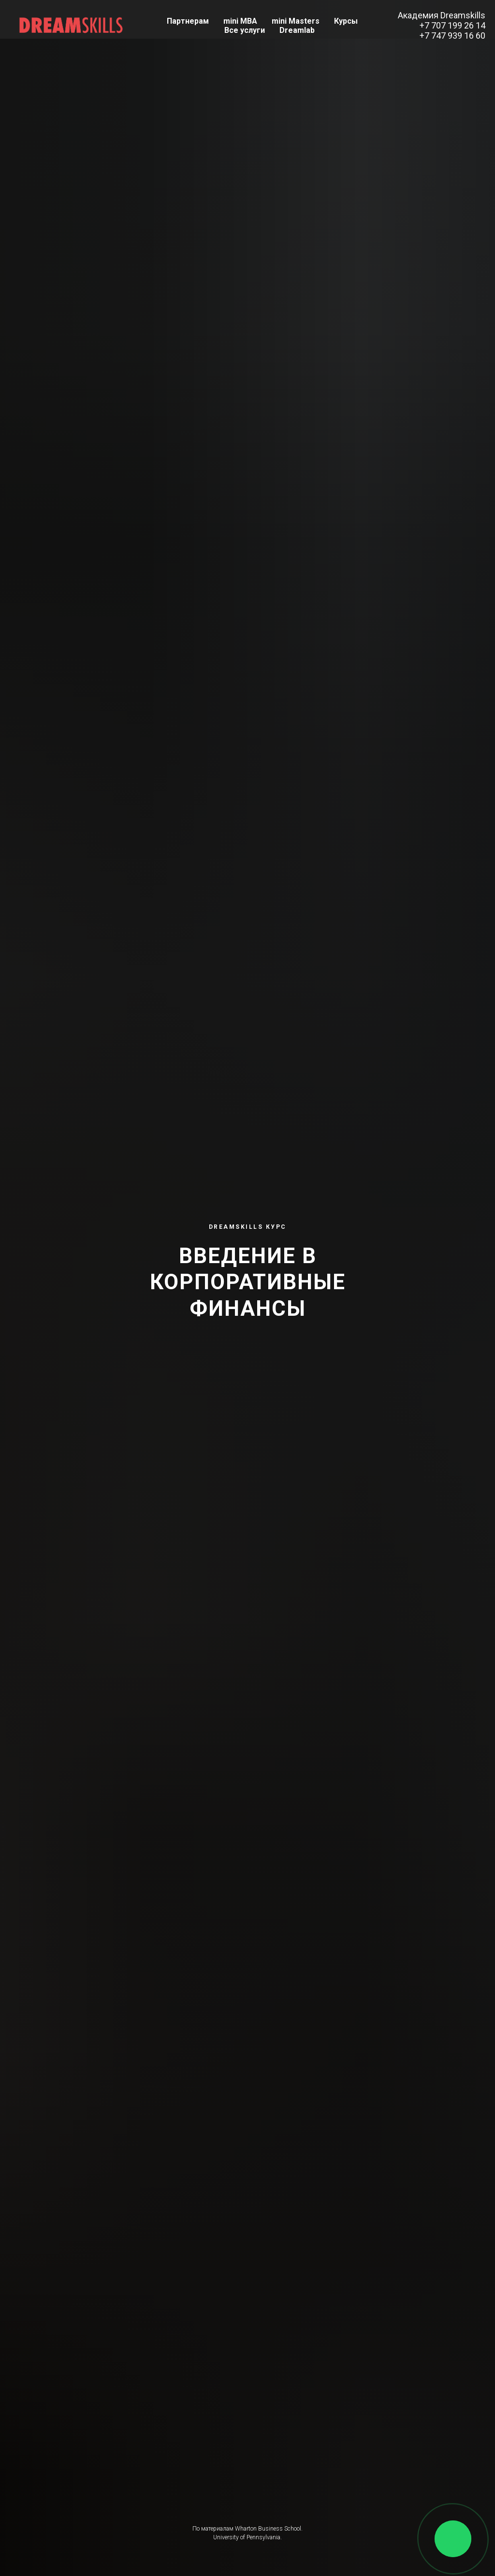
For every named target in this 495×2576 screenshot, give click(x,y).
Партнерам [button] (188, 21)
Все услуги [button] (244, 30)
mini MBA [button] (240, 21)
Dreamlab (297, 30)
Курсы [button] (346, 21)
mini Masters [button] (296, 21)
